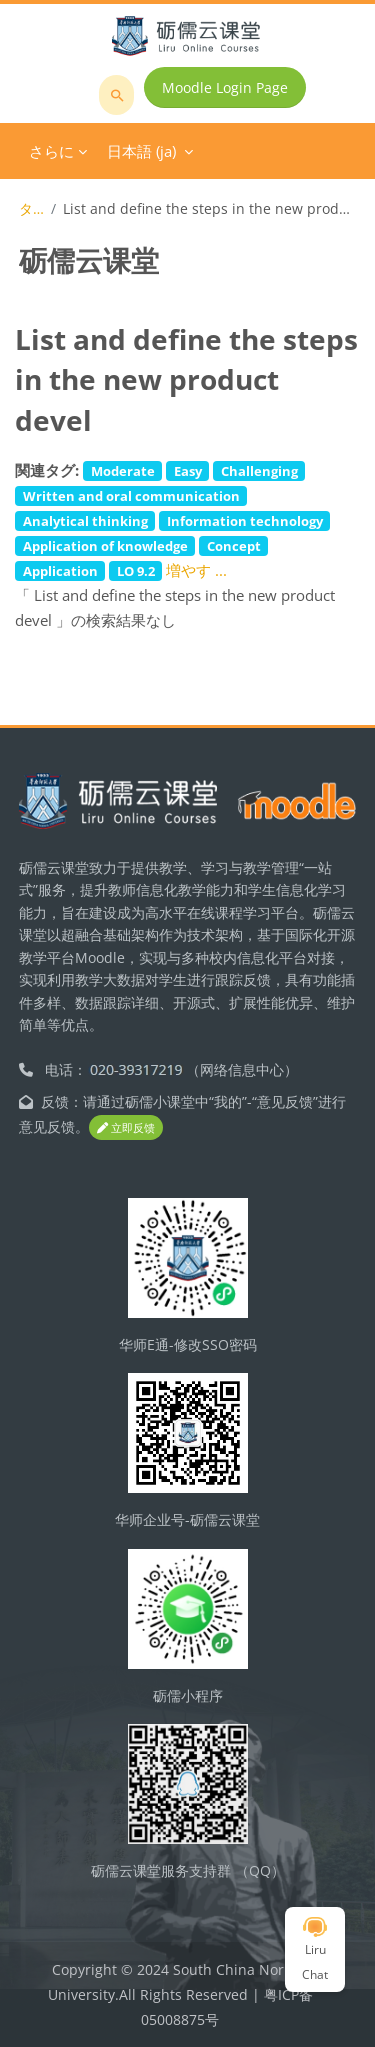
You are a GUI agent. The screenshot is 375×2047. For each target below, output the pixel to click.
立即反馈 (126, 1127)
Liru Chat (315, 1950)
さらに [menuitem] (51, 151)
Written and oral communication (131, 496)
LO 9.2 (136, 571)
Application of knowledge (105, 546)
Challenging (259, 471)
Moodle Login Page (225, 87)
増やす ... (196, 570)
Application (60, 571)
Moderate (123, 471)
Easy (188, 471)
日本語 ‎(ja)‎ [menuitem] (141, 151)
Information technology (245, 521)
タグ (31, 208)
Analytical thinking (85, 521)
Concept (234, 546)
